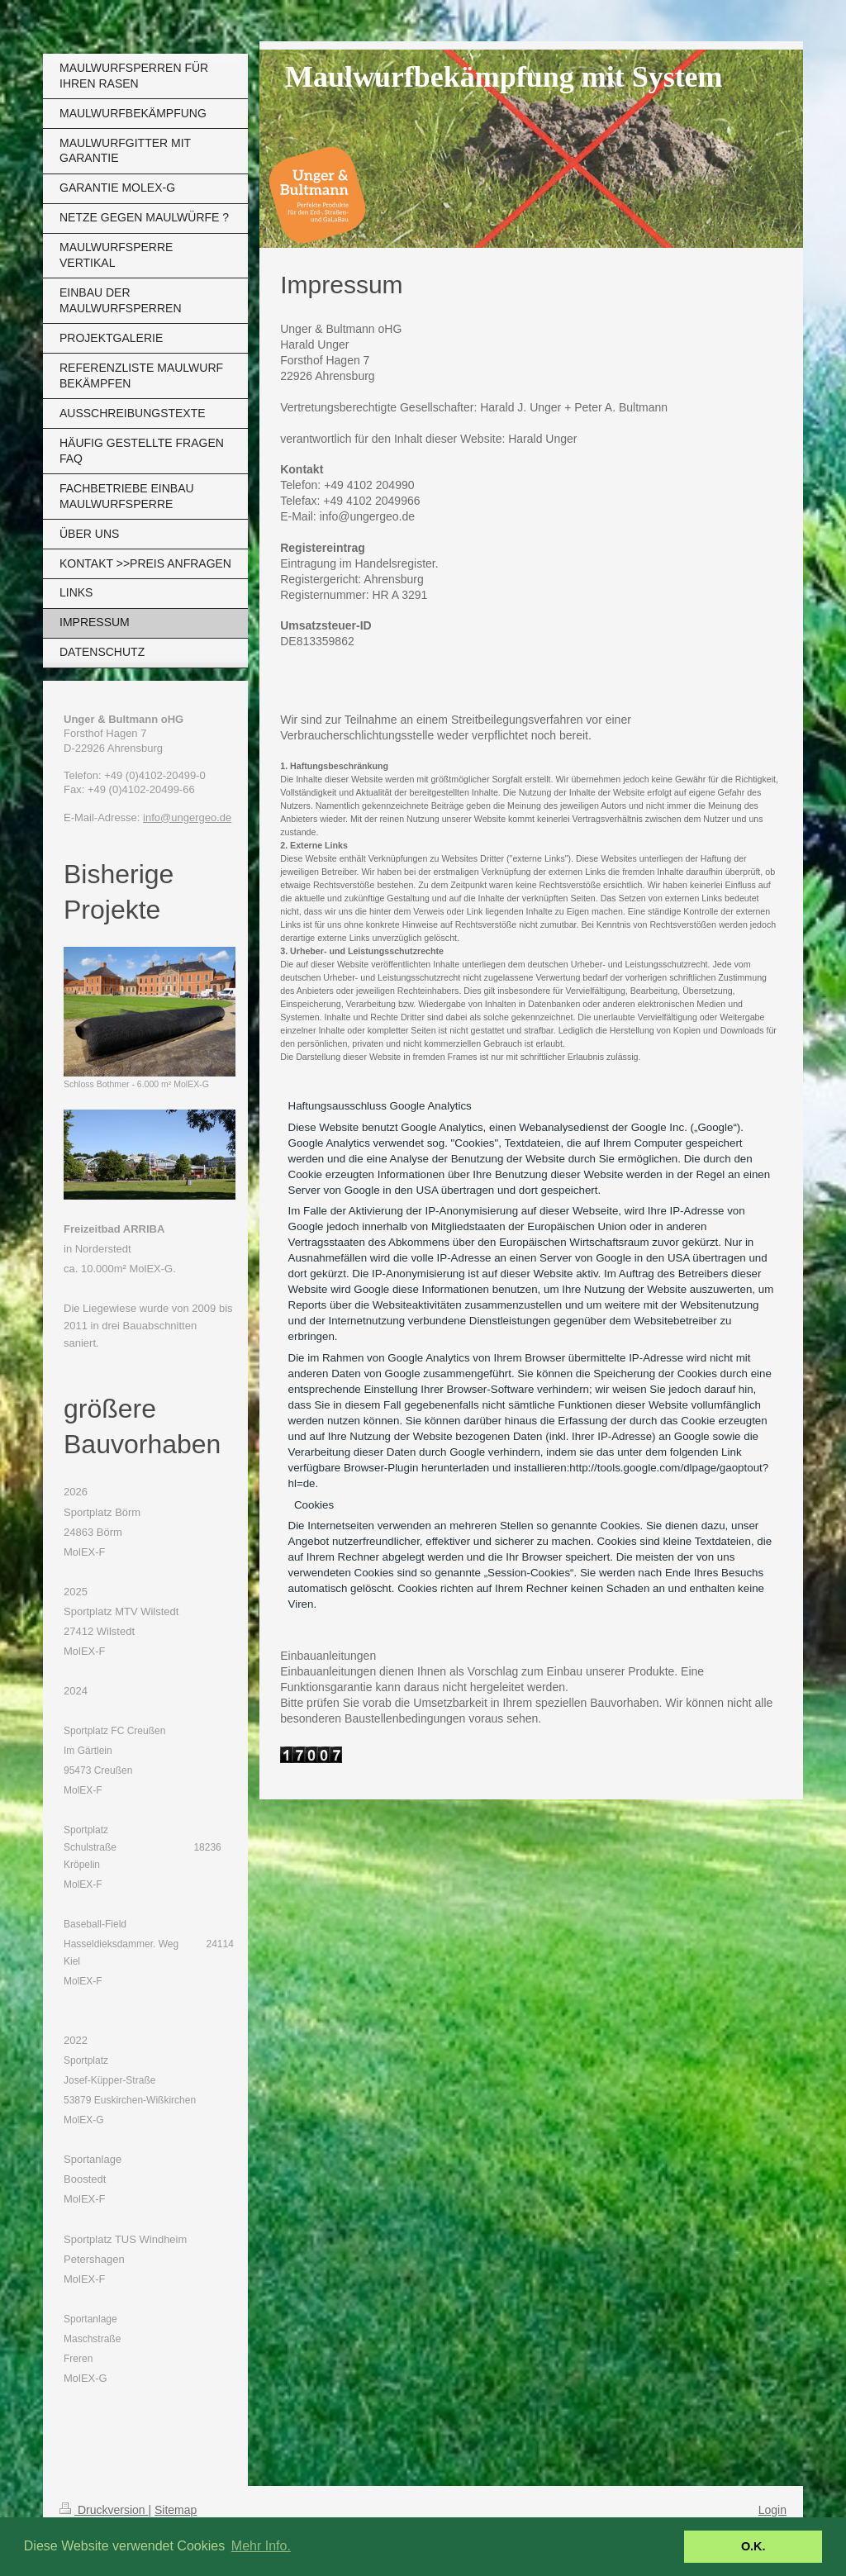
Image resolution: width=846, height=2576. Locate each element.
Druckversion (103, 2510)
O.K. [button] (753, 2546)
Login (772, 2510)
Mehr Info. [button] (261, 2546)
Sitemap (175, 2510)
